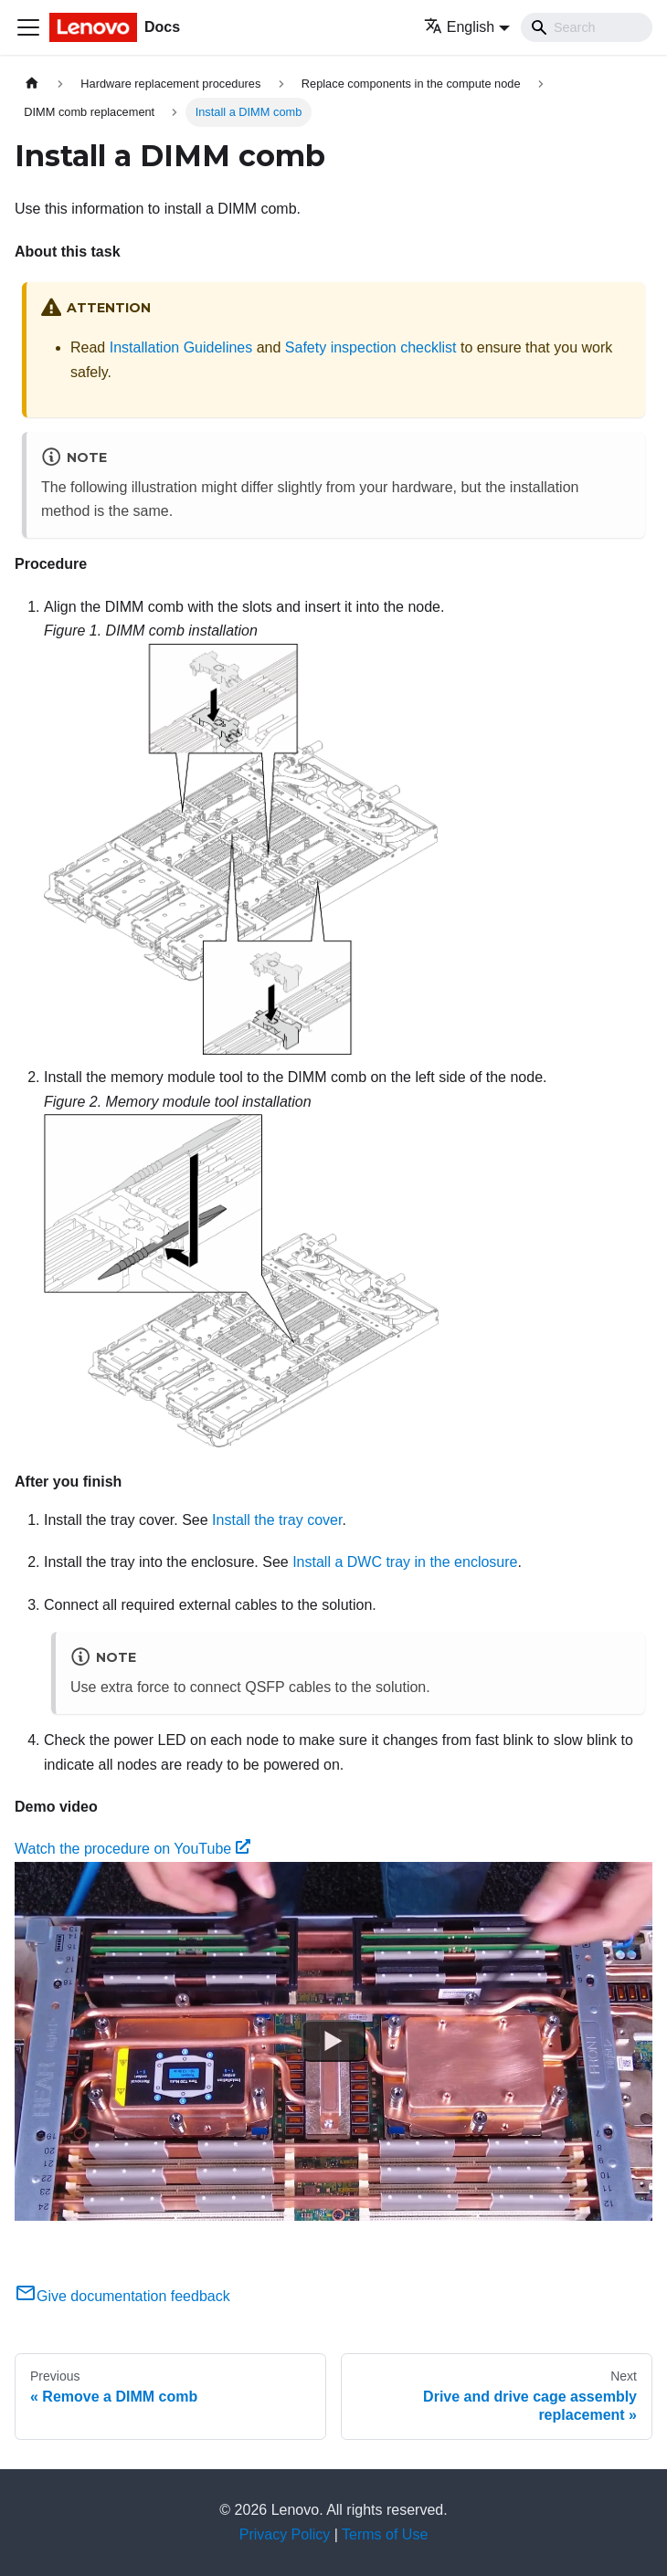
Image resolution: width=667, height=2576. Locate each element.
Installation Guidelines (181, 347)
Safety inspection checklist (371, 347)
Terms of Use (385, 2534)
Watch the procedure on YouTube (132, 1848)
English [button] (459, 27)
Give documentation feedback (122, 2296)
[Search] (586, 27)
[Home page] (32, 83)
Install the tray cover (277, 1520)
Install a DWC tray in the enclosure (404, 1562)
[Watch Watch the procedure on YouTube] (333, 2041)
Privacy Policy (285, 2534)
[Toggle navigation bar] (28, 27)
